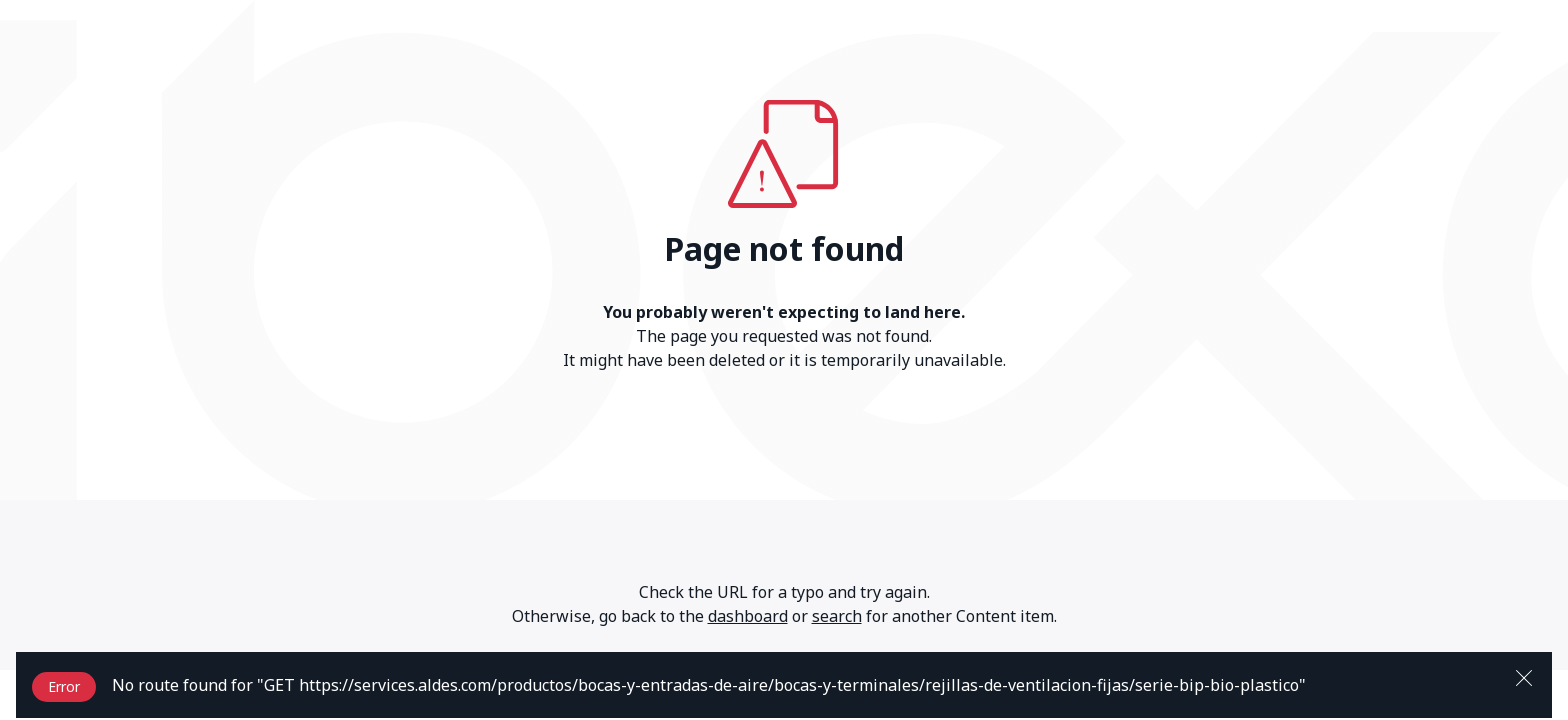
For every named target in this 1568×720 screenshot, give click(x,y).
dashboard (748, 616)
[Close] (1524, 676)
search (837, 616)
